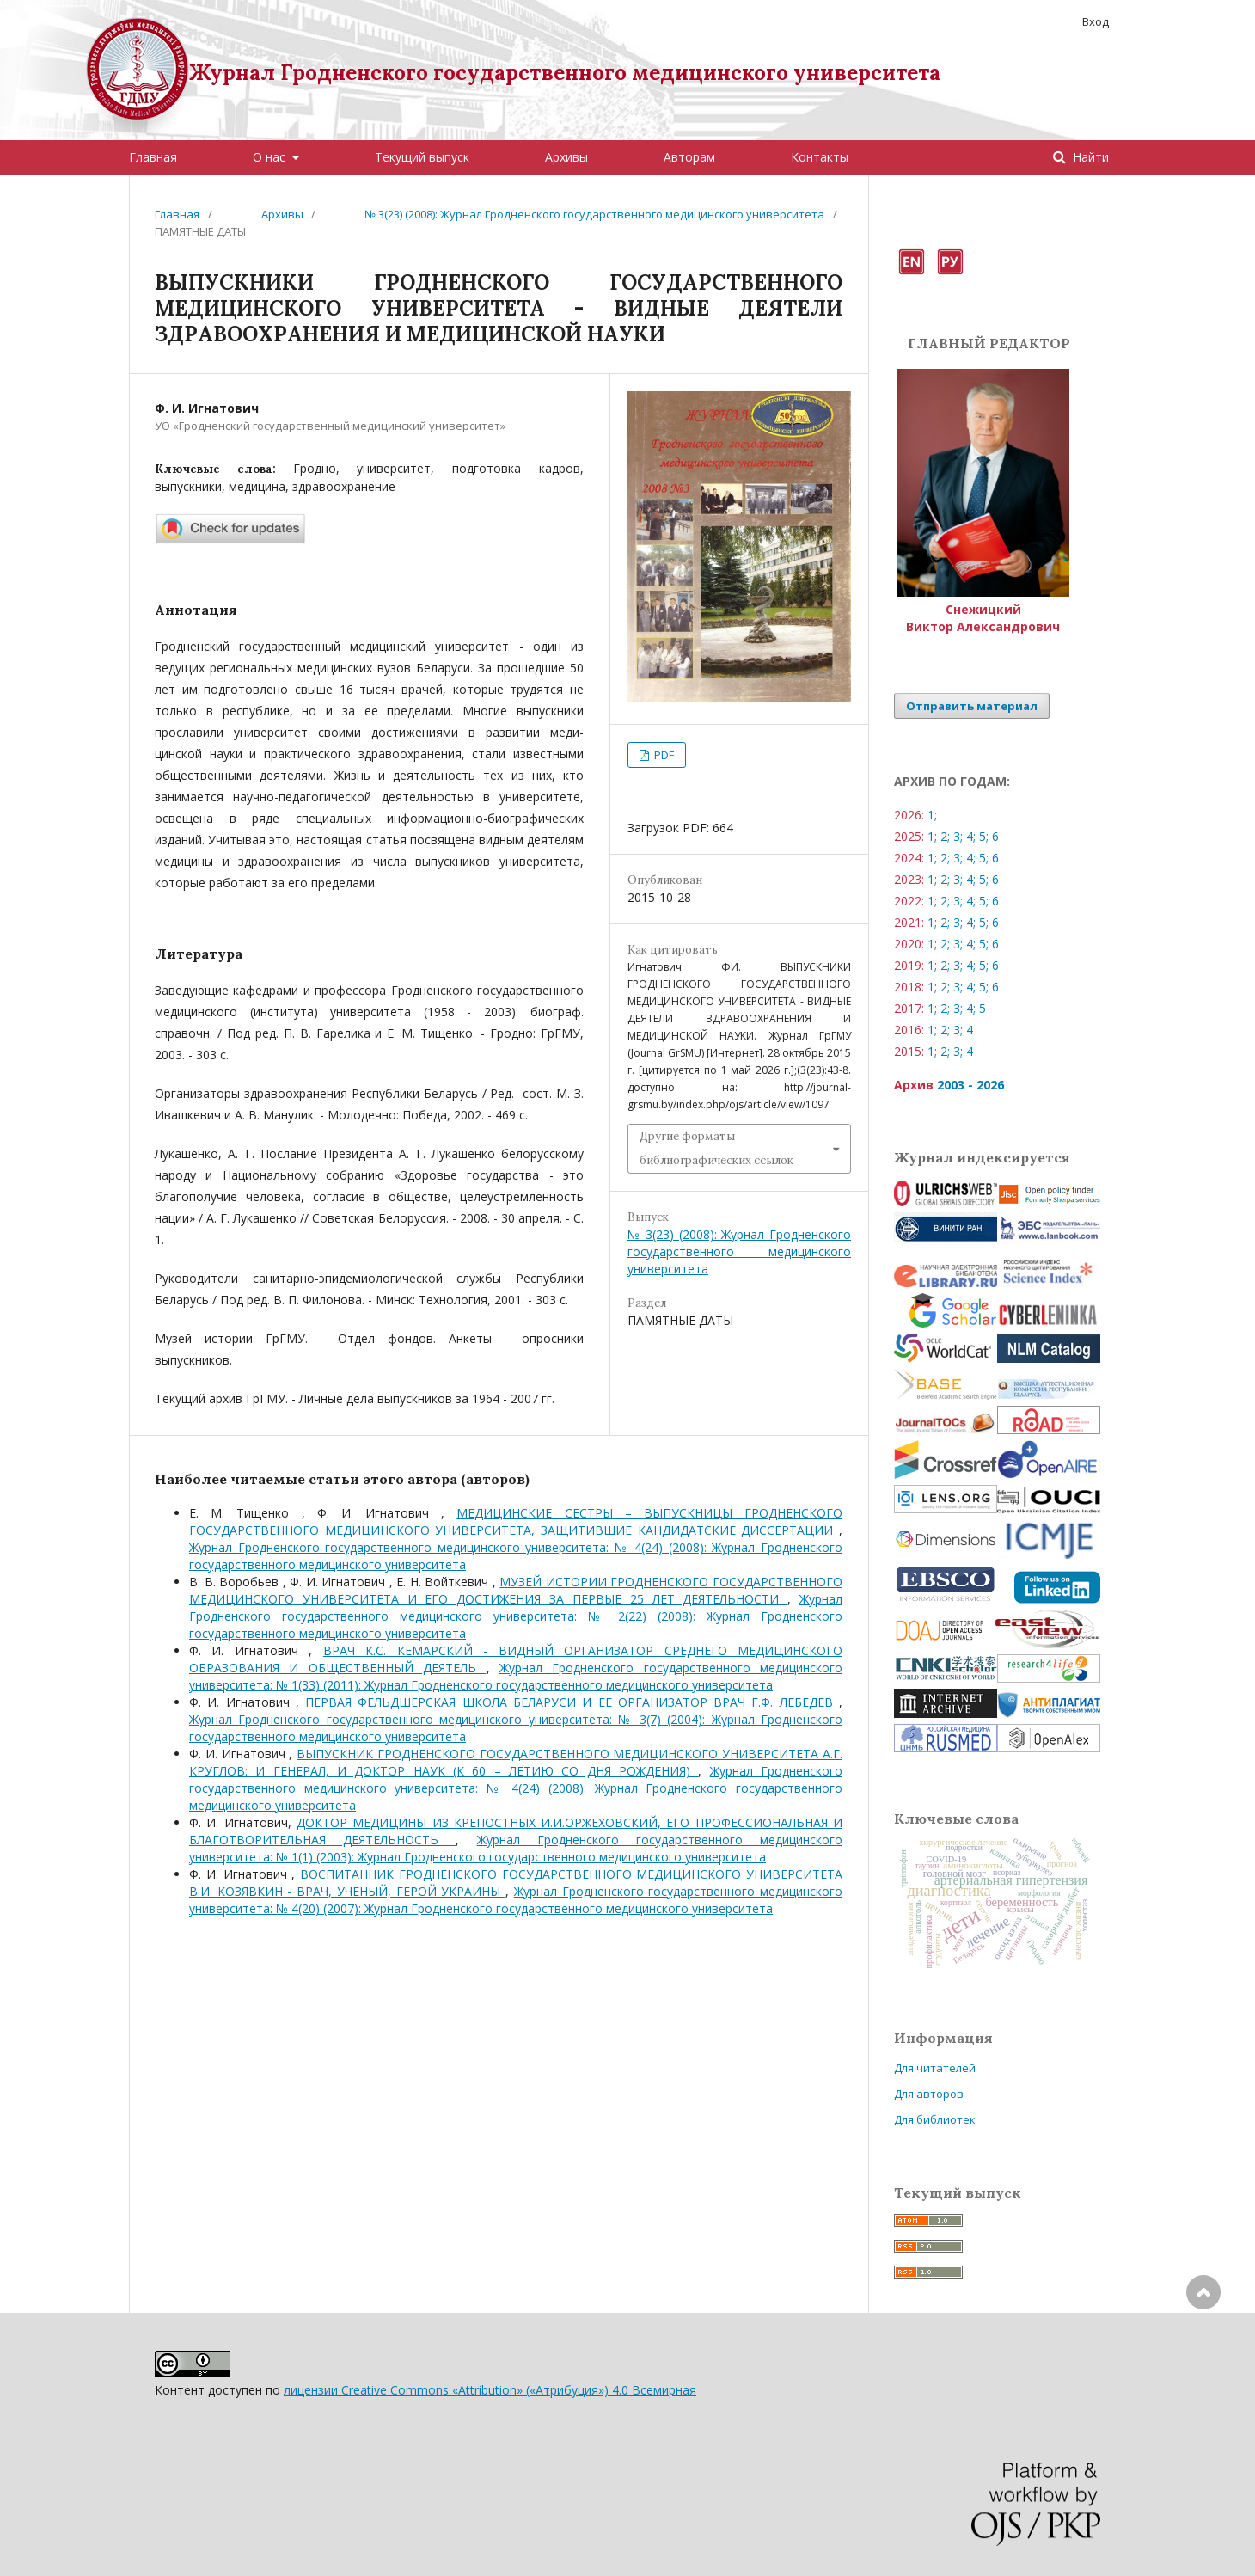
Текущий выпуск (422, 157)
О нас (271, 157)
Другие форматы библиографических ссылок (716, 1148)
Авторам (689, 157)
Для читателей (935, 2068)
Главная (153, 157)
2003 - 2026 (970, 1084)
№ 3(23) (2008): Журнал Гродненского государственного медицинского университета (594, 214)
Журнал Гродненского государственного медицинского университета (564, 72)
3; (958, 836)
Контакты (819, 157)
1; (932, 815)
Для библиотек (935, 2119)
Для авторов (929, 2093)
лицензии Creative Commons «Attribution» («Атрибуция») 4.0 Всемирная (490, 2390)
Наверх (1203, 2361)
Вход (1095, 21)
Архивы (566, 157)
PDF (663, 755)
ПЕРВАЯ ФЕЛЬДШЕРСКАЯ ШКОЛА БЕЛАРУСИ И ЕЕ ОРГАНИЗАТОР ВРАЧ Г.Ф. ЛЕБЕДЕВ (572, 1702)
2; (945, 836)
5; (984, 836)
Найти (1089, 157)
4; (971, 836)
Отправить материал (972, 706)
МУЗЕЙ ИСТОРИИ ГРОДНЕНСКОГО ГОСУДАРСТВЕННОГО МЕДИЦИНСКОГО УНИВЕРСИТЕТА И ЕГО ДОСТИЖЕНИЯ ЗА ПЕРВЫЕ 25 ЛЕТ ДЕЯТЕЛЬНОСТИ (515, 1590)
